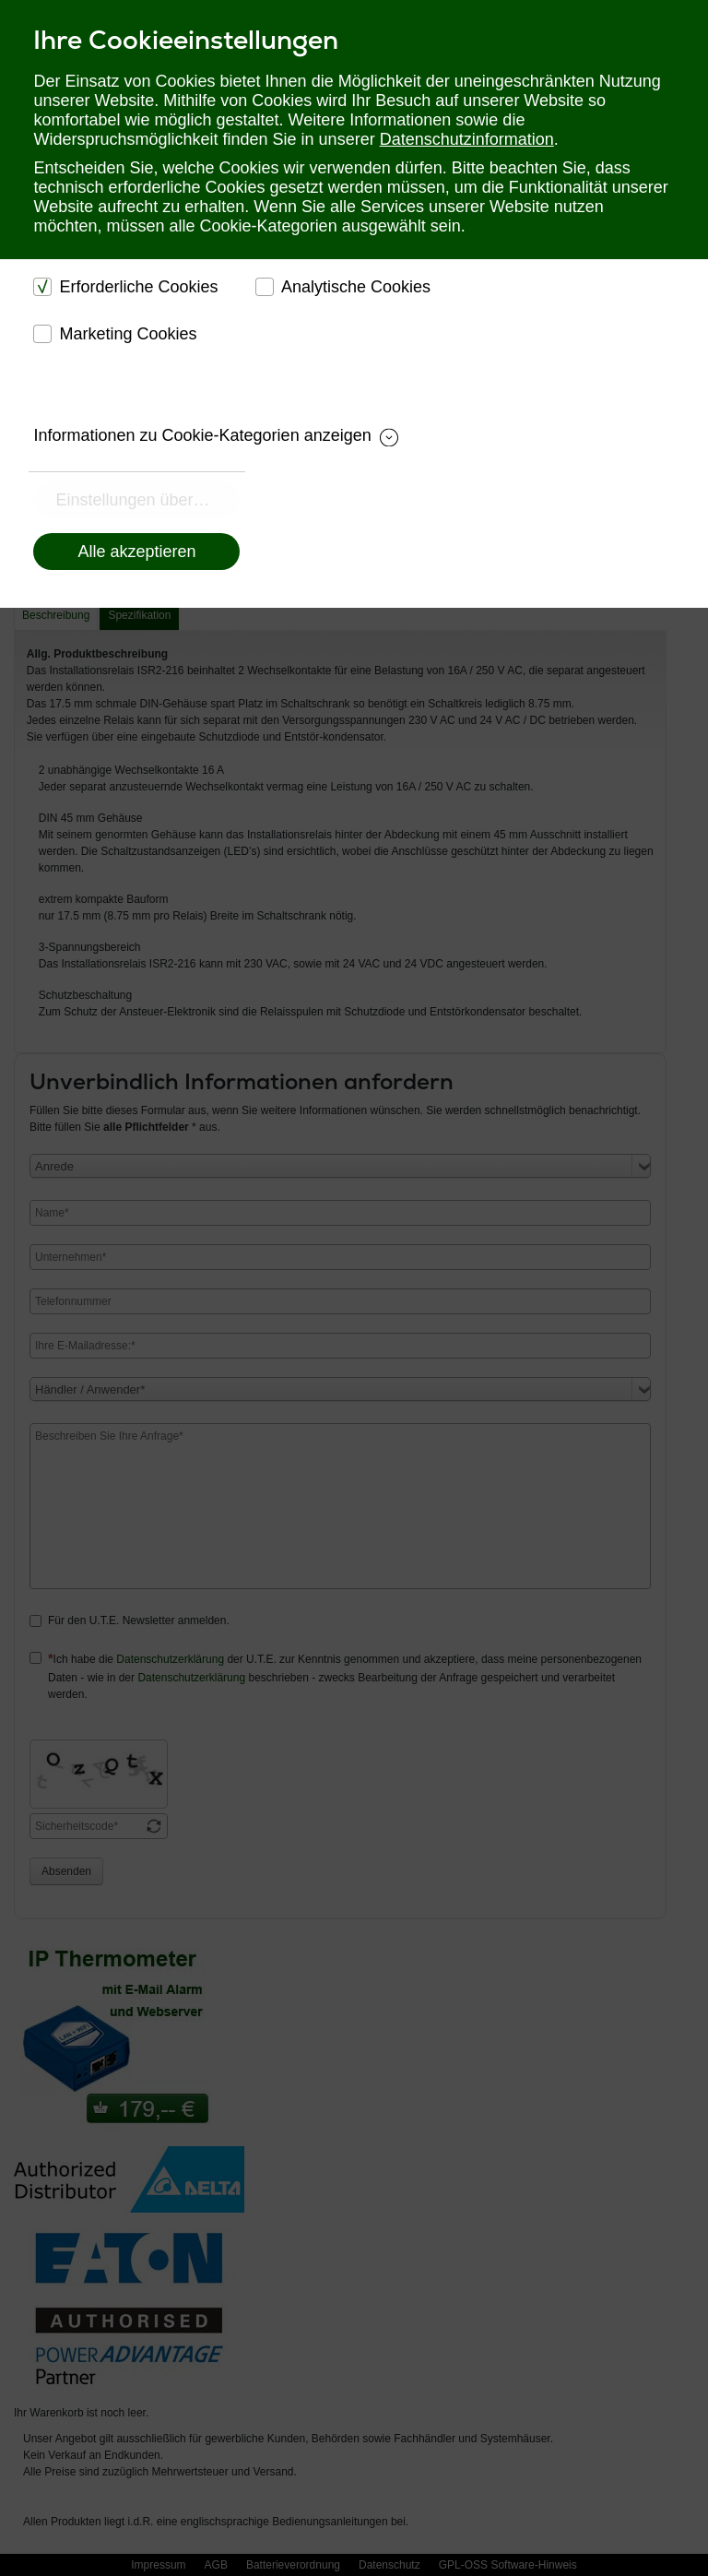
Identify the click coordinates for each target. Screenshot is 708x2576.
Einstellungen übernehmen (147, 500)
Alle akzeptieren (136, 551)
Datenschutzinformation (467, 139)
